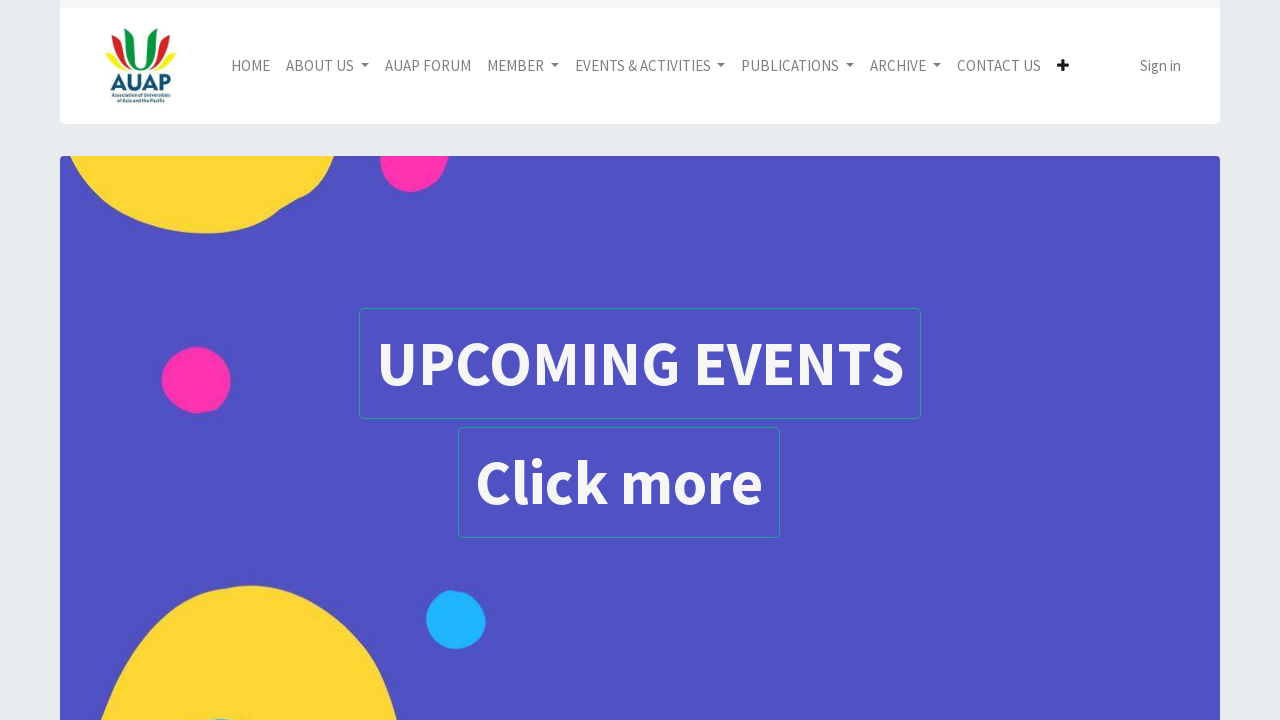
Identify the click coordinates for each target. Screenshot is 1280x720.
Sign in (1160, 65)
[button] (1063, 66)
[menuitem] (250, 66)
